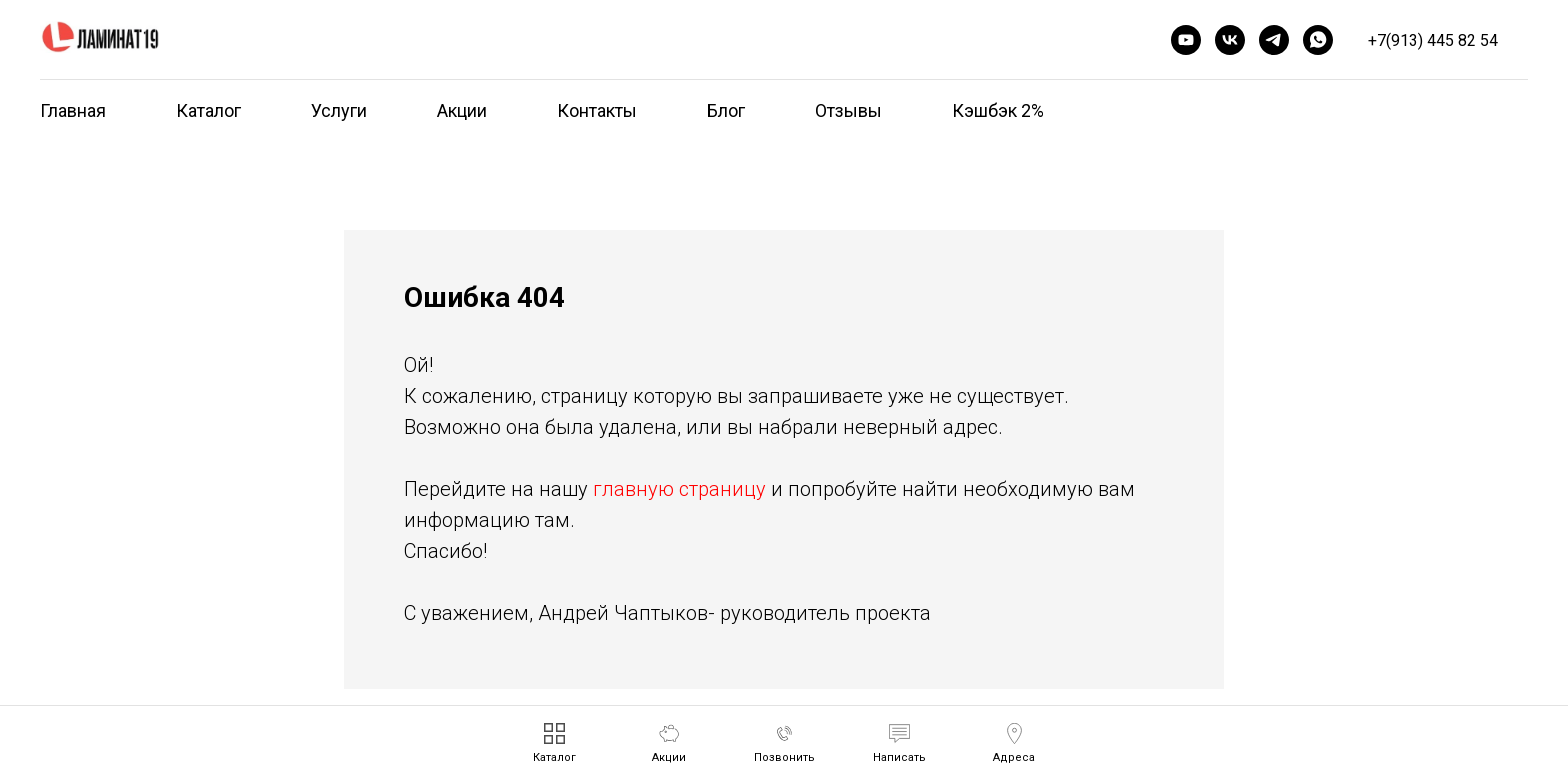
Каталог (208, 110)
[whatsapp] (1318, 40)
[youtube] (1186, 40)
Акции (462, 110)
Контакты (597, 110)
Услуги (339, 110)
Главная (73, 110)
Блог (726, 110)
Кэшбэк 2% (998, 110)
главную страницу (679, 489)
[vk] (1230, 40)
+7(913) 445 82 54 (1433, 40)
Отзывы (848, 110)
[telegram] (1274, 40)
